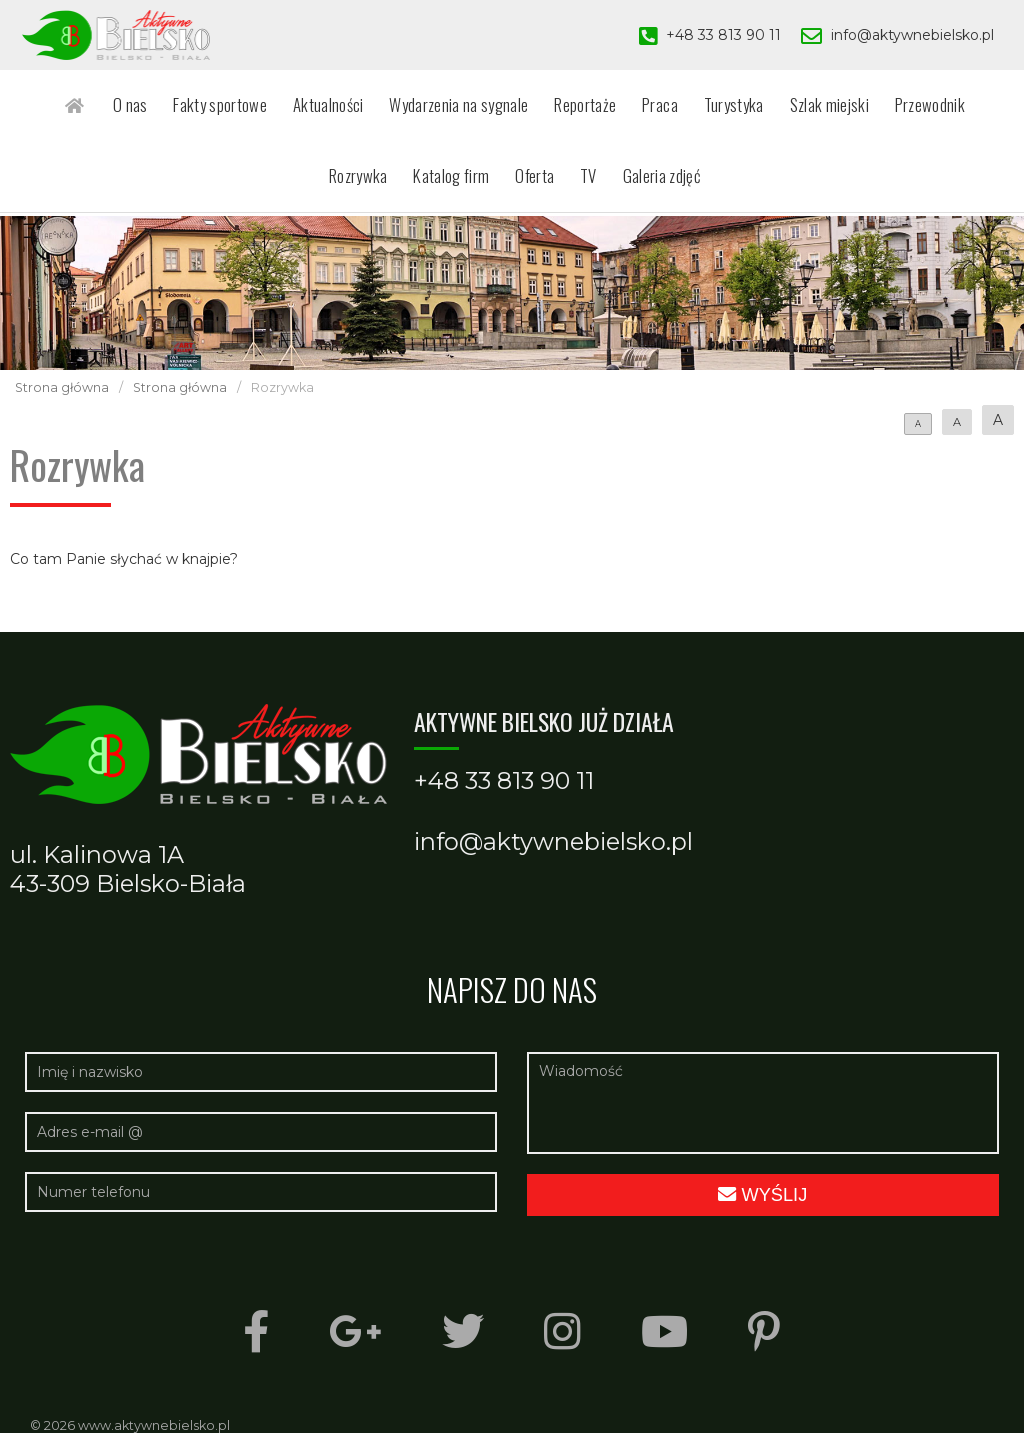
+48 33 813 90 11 (723, 35)
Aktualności (294, 107)
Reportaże (540, 107)
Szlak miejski (766, 107)
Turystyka (677, 107)
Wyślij (762, 1195)
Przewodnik (861, 107)
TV (540, 184)
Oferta (492, 184)
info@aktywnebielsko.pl (912, 35)
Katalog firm (415, 184)
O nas (108, 107)
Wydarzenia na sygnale (419, 107)
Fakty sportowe (193, 107)
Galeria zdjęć (608, 184)
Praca (609, 107)
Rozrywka (946, 107)
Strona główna (62, 387)
